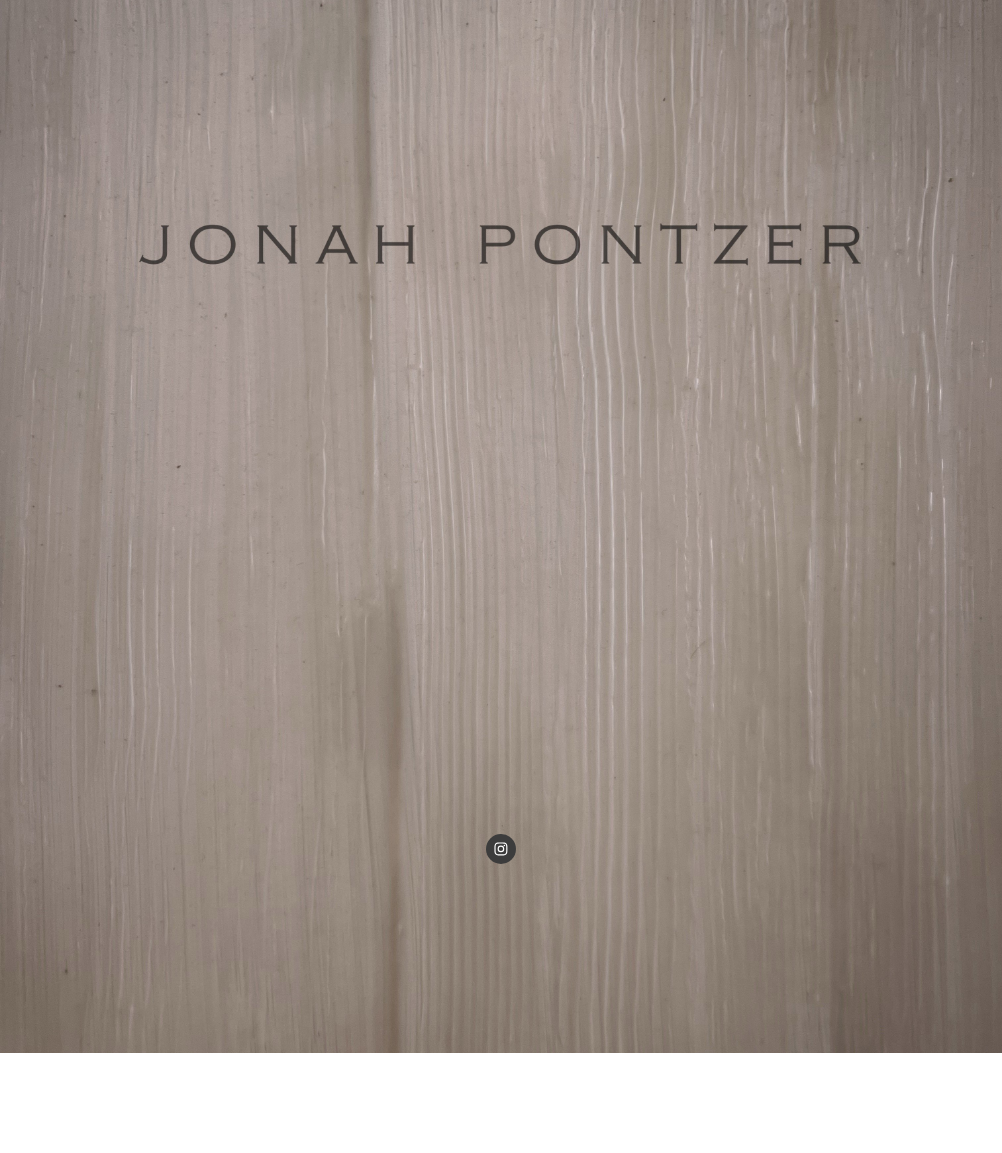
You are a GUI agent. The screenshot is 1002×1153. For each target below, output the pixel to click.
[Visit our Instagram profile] (501, 849)
